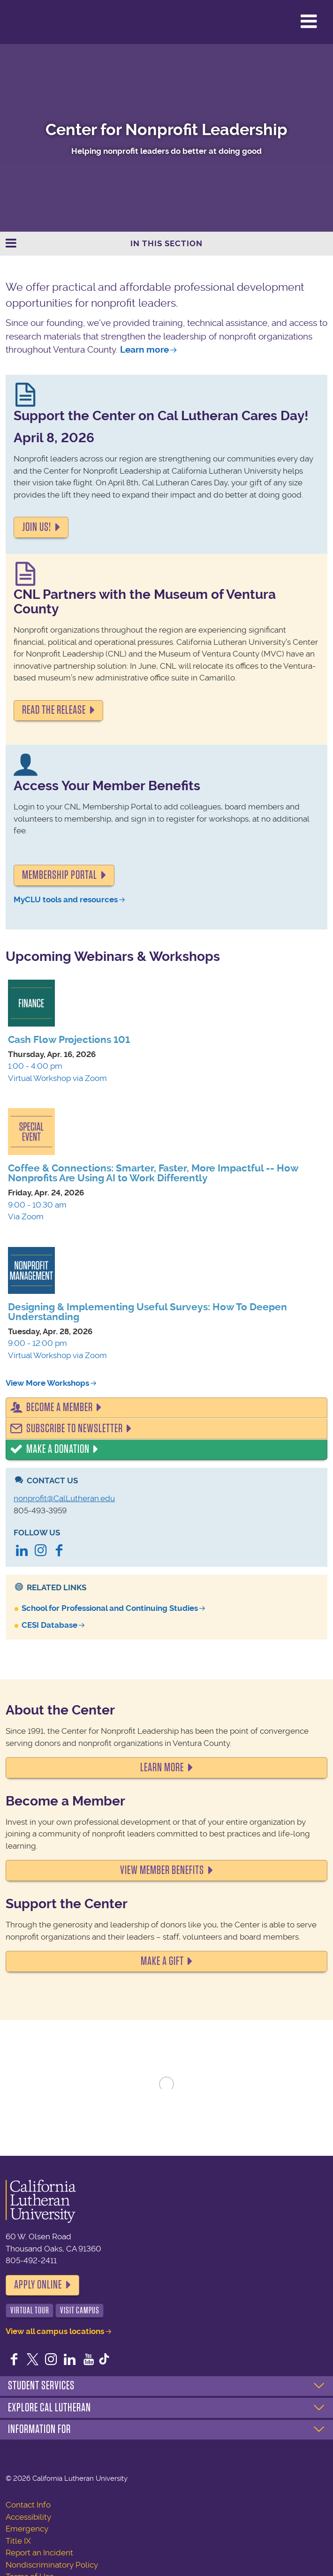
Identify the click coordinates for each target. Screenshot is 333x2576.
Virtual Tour (29, 2310)
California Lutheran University (30, 22)
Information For (39, 2429)
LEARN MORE (162, 1767)
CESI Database (49, 1625)
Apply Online (38, 2284)
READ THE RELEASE (54, 710)
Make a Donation (58, 1449)
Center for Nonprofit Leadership (166, 130)
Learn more (144, 349)
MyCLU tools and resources (66, 899)
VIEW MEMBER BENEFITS (162, 1870)
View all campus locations (55, 2331)
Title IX (18, 2541)
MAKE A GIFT (162, 1961)
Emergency (27, 2528)
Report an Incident (39, 2552)
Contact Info (28, 2504)
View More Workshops (47, 1383)
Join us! (36, 527)
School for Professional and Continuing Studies (110, 1608)
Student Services (41, 2385)
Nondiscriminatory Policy (52, 2564)
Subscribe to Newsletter (74, 1428)
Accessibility (28, 2517)
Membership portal (59, 875)
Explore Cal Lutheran (49, 2407)
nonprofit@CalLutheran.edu (64, 1498)
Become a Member (59, 1407)
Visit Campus (79, 2310)
